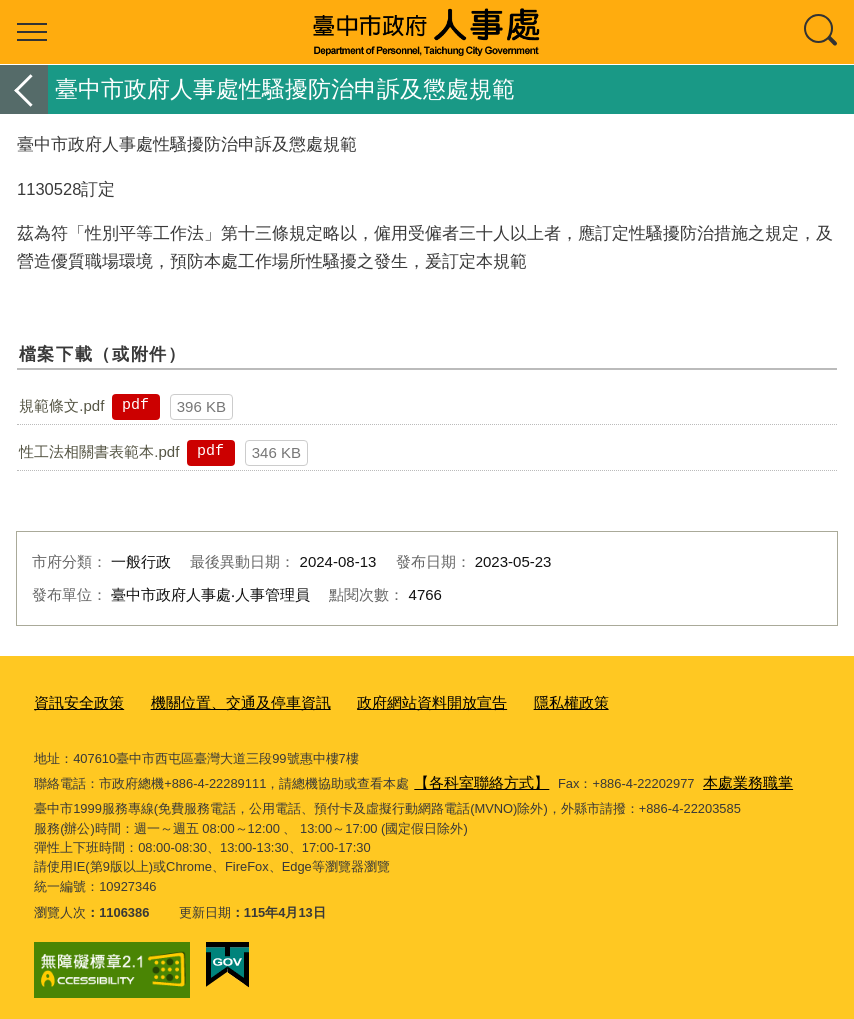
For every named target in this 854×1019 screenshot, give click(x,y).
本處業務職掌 (724, 776)
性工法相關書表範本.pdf (99, 451)
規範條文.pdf (61, 405)
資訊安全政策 (73, 701)
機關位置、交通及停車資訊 (217, 701)
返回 (24, 89)
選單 (32, 32)
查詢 (822, 32)
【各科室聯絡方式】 (472, 776)
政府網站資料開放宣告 (386, 701)
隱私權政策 (510, 701)
